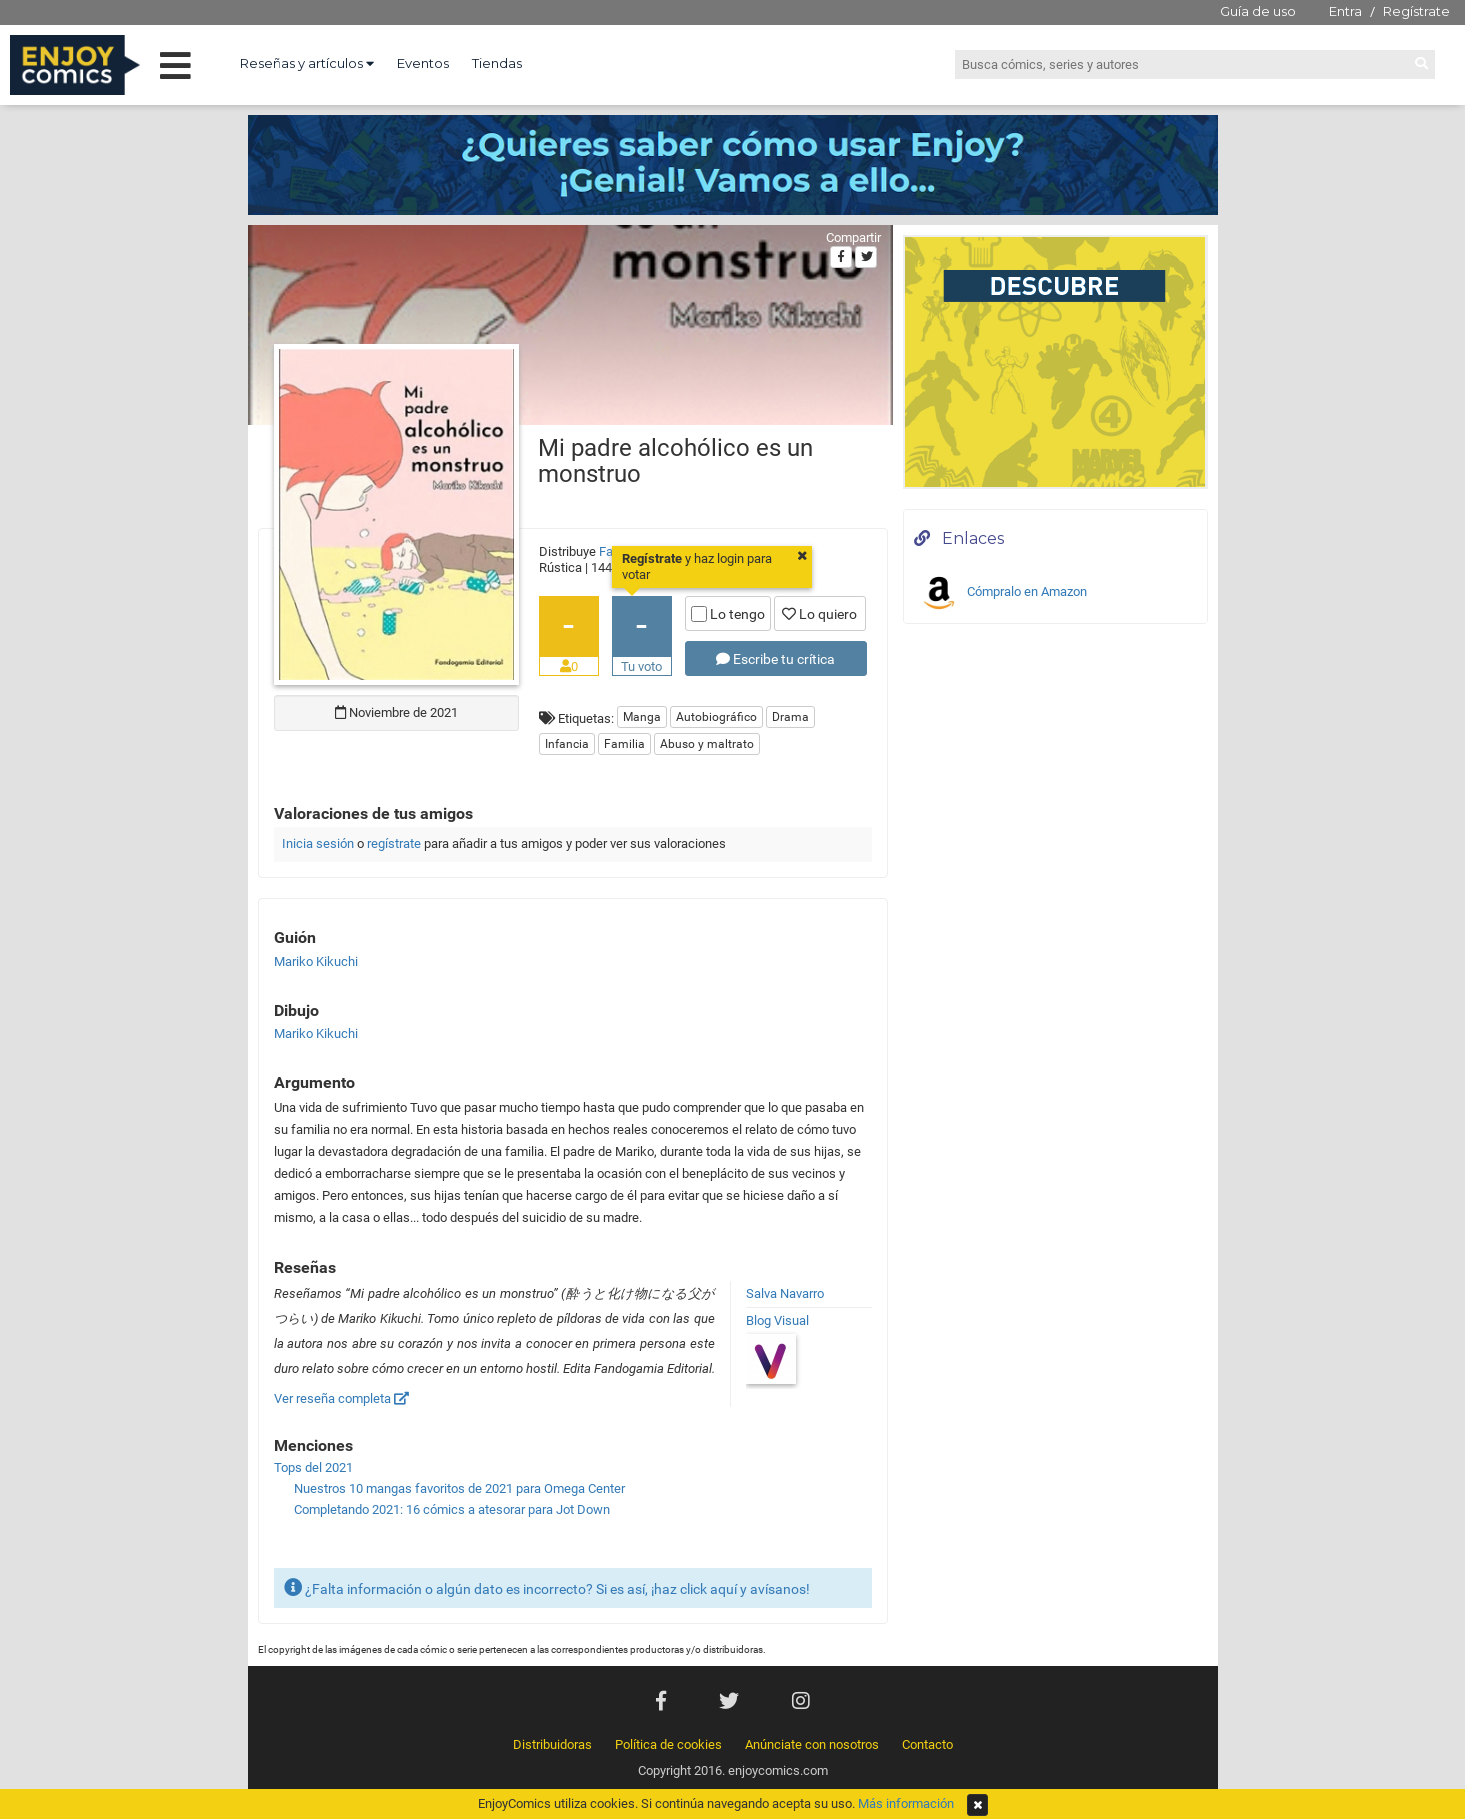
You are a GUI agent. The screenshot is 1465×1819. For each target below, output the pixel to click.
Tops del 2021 (313, 1467)
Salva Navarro (785, 1293)
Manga (642, 717)
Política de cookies (668, 1744)
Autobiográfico (716, 717)
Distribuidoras (552, 1744)
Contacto (927, 1744)
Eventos (423, 63)
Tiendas (497, 63)
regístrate (394, 843)
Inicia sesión (318, 843)
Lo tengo (728, 614)
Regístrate (1416, 11)
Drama (790, 717)
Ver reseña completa (341, 1398)
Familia (624, 744)
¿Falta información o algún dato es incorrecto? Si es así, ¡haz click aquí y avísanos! (547, 1587)
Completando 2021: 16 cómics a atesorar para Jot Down (452, 1509)
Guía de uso (1258, 11)
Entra (1345, 11)
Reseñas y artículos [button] (307, 63)
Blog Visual (777, 1320)
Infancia (567, 744)
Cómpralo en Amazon (1003, 593)
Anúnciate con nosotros (812, 1744)
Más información (906, 1803)
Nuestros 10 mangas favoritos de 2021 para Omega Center (459, 1488)
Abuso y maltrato (707, 744)
